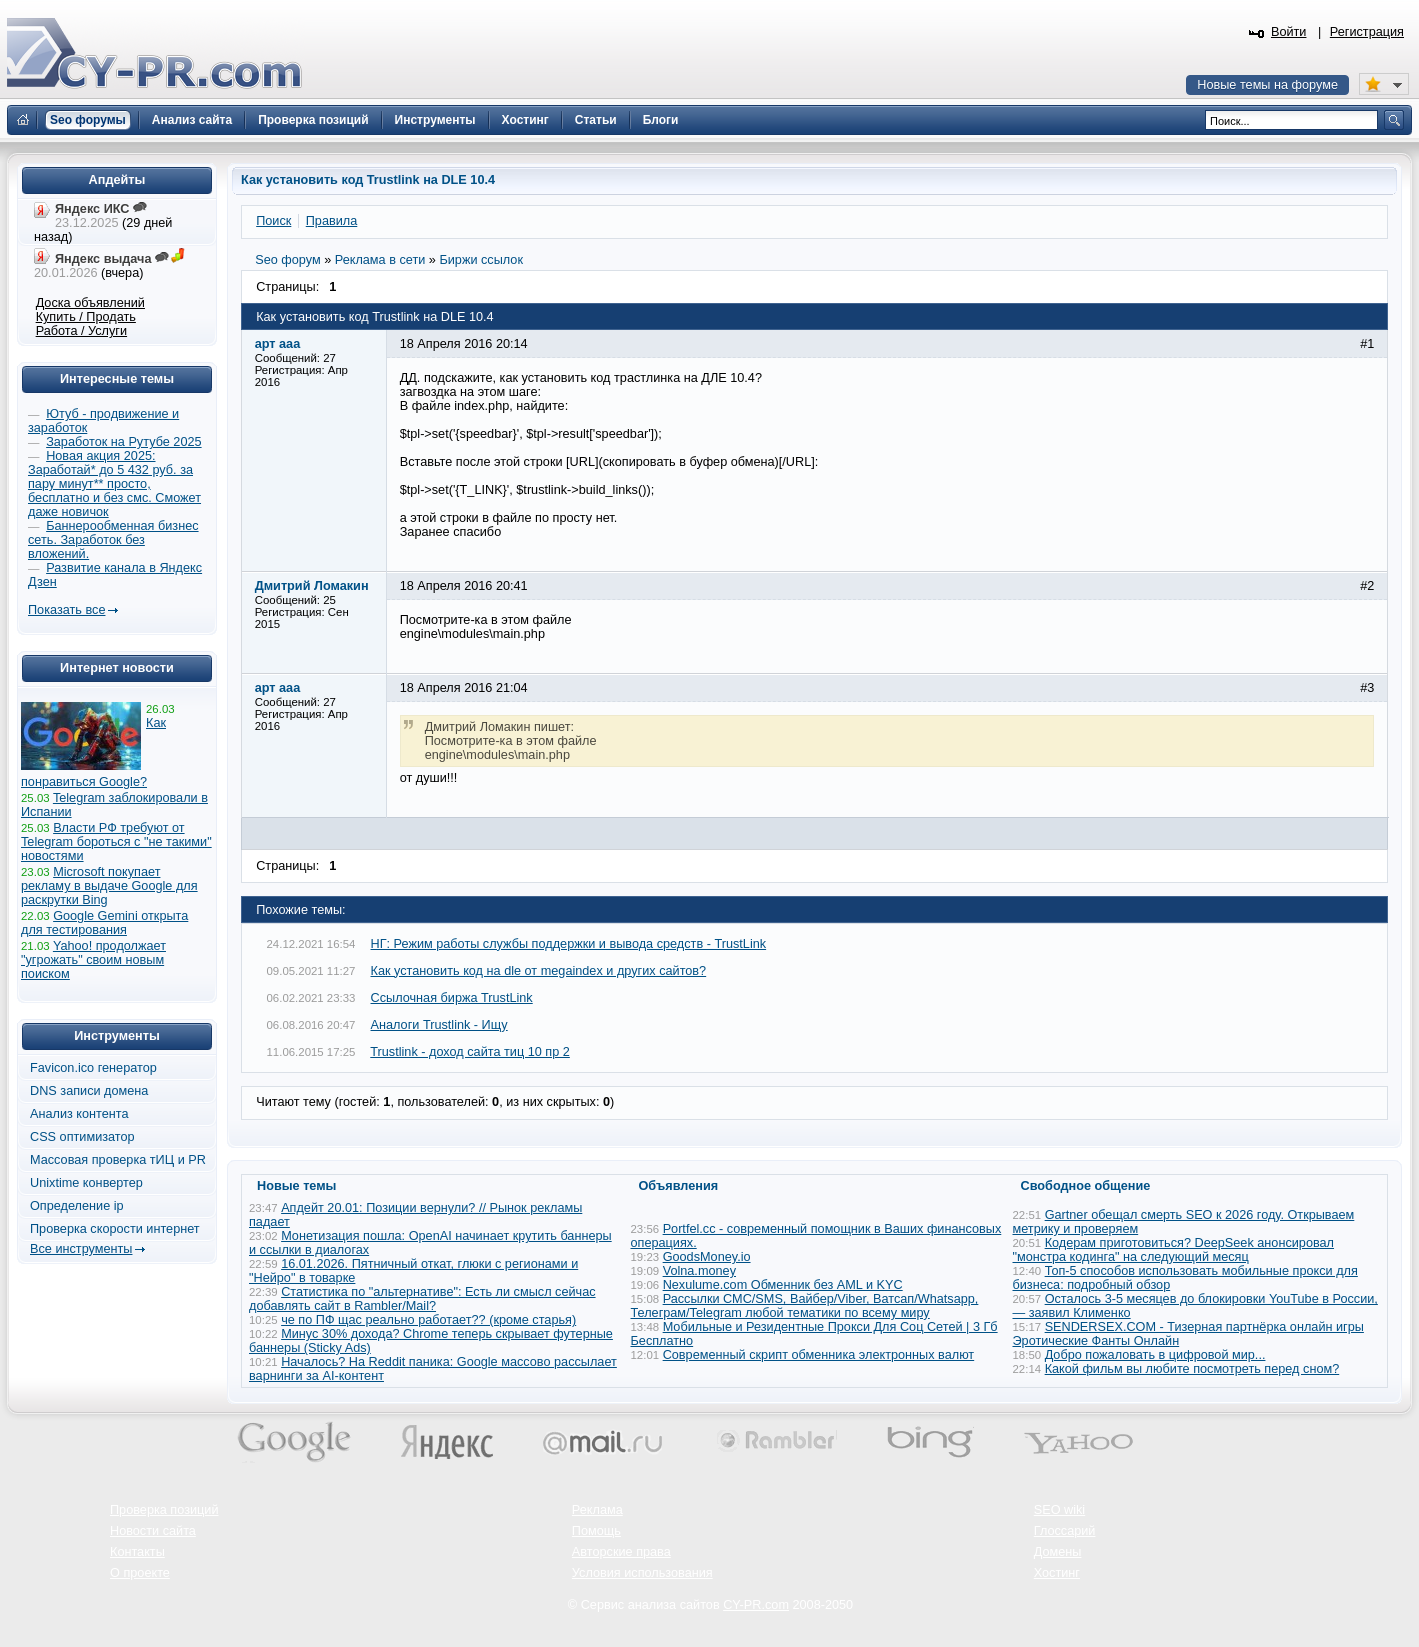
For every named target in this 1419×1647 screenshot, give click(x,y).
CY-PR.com (756, 1605)
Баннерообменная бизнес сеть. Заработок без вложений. (113, 540)
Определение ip (77, 1206)
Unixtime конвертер (86, 1183)
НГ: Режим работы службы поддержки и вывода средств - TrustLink (569, 944)
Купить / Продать (86, 317)
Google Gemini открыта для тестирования (104, 923)
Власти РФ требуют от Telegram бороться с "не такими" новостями (116, 842)
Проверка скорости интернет (115, 1229)
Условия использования (642, 1573)
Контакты (137, 1552)
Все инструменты (81, 1249)
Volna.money (699, 1271)
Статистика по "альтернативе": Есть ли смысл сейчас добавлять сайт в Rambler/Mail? (422, 1299)
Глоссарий (1065, 1531)
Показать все (66, 610)
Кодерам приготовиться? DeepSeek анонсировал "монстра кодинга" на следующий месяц (1174, 1250)
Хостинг (1057, 1573)
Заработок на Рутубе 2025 (123, 442)
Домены (1058, 1552)
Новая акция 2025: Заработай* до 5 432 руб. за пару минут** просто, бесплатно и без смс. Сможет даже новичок (114, 484)
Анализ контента (79, 1114)
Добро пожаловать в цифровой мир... (1155, 1355)
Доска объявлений (90, 303)
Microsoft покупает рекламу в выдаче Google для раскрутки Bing (109, 886)
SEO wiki (1059, 1510)
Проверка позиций (164, 1510)
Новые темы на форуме (1267, 85)
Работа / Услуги (81, 331)
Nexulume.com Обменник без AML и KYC (783, 1285)
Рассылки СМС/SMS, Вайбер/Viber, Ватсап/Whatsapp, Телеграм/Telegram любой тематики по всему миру (805, 1306)
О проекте (140, 1573)
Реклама (597, 1510)
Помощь (596, 1531)
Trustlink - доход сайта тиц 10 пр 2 (470, 1052)
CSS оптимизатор (82, 1137)
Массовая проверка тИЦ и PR (118, 1160)
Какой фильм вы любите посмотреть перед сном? (1192, 1369)
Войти (1289, 32)
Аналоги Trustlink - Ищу (439, 1025)
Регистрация (1367, 32)
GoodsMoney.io (707, 1257)
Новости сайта (153, 1531)
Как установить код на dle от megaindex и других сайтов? (539, 971)
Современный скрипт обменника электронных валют (819, 1355)
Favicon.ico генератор (93, 1068)
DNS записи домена (89, 1091)
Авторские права (621, 1552)
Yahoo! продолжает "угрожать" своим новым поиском (93, 960)
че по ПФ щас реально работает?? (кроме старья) (428, 1320)
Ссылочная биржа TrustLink (452, 998)
